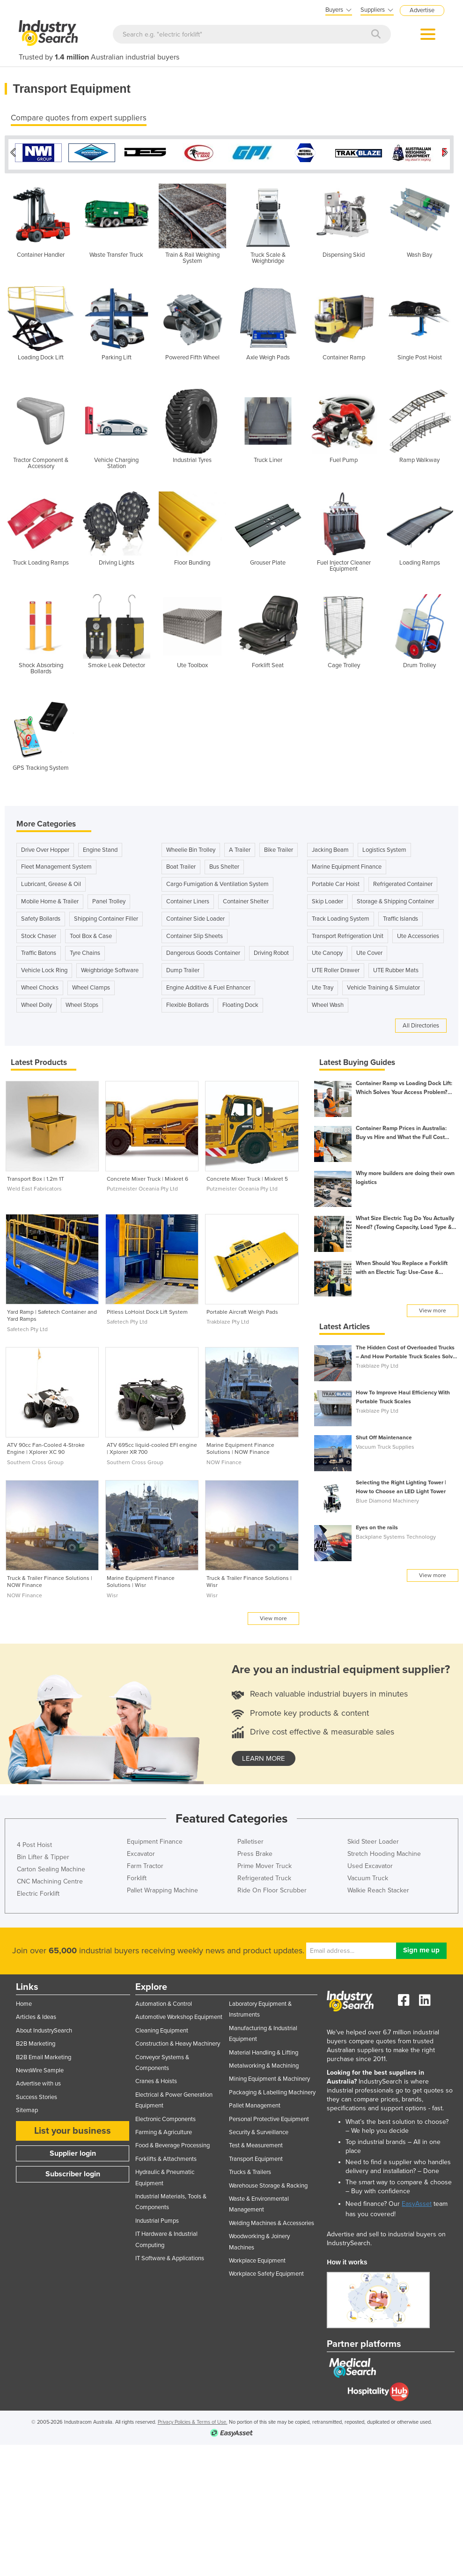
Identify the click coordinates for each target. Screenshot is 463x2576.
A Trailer (239, 847)
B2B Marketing (35, 2041)
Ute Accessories (418, 934)
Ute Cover (369, 950)
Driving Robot (271, 950)
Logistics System (384, 847)
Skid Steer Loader (373, 1839)
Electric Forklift (38, 1891)
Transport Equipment (256, 2156)
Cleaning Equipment (161, 2028)
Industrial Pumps (157, 2218)
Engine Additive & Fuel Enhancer (208, 985)
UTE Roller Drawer (336, 968)
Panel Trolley (108, 899)
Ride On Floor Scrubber (272, 1888)
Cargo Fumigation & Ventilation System (217, 882)
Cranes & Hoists (156, 2079)
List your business (72, 2128)
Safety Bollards (40, 916)
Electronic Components (165, 2117)
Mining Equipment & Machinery (269, 2076)
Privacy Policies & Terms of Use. (193, 2420)
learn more (263, 1756)
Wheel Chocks (40, 985)
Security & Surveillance (258, 2130)
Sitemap (27, 2108)
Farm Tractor (145, 1864)
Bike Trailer (278, 847)
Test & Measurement (256, 2143)
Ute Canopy (327, 950)
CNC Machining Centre (50, 1879)
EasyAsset (417, 2201)
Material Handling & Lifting (263, 2050)
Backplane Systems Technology (396, 1534)
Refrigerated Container (403, 882)
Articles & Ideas (36, 2014)
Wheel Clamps (91, 985)
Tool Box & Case (91, 934)
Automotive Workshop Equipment (178, 2014)
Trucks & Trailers (250, 2170)
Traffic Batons (38, 950)
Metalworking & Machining (264, 2063)
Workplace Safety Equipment (266, 2271)
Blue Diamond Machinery (387, 1498)
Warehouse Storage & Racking (268, 2183)
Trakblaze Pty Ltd (227, 1319)
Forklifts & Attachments (166, 2156)
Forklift (137, 1876)
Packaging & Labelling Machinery (272, 2090)
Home (24, 2001)
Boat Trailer (181, 864)
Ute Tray (322, 985)
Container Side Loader (195, 916)
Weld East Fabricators (34, 1186)
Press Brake (254, 1851)
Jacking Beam (330, 847)
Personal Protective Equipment (269, 2117)
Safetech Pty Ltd (27, 1327)
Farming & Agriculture (163, 2130)
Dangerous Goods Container (203, 950)
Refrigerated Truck (264, 1876)
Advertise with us (38, 2081)
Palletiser (250, 1839)
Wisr (112, 1593)
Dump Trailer (182, 968)
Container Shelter (246, 899)
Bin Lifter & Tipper (43, 1855)
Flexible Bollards (187, 1002)
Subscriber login (72, 2171)
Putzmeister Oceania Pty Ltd (142, 1186)
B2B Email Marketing (43, 2055)
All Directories (421, 1023)
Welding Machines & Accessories (271, 2221)
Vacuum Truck (367, 1876)
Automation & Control (163, 2001)
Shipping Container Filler (106, 916)
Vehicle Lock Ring (44, 968)
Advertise (422, 10)
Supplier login (73, 2151)
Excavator (141, 1851)
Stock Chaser (38, 934)
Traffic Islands (400, 916)
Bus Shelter (224, 864)
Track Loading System (340, 916)
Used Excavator (370, 1864)
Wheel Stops (82, 1002)
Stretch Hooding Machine (384, 1851)
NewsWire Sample (40, 2068)
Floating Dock (240, 1002)
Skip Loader (327, 899)
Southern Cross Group (35, 1460)
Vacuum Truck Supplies (385, 1444)
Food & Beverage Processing (172, 2143)
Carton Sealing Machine (51, 1867)
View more (273, 1616)
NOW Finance (224, 1460)
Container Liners (187, 899)
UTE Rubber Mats (396, 968)
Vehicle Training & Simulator (383, 985)
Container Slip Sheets (194, 934)
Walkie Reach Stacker (378, 1888)
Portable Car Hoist (336, 882)
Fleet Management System (56, 864)
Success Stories (36, 2095)
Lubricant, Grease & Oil (51, 882)
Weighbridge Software (110, 968)
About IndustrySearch (44, 2028)
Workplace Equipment (257, 2258)
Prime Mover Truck (264, 1864)
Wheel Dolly (36, 1002)
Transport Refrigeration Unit (347, 934)
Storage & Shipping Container (395, 899)
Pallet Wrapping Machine (162, 1888)
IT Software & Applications (169, 2256)
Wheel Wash (328, 1002)
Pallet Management (254, 2103)
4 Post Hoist (34, 1842)
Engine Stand (100, 847)
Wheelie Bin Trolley (190, 847)
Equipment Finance (155, 1839)
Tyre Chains (85, 950)
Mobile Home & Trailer (50, 899)
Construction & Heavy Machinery (177, 2041)
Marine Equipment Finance (347, 864)
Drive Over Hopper (45, 847)
